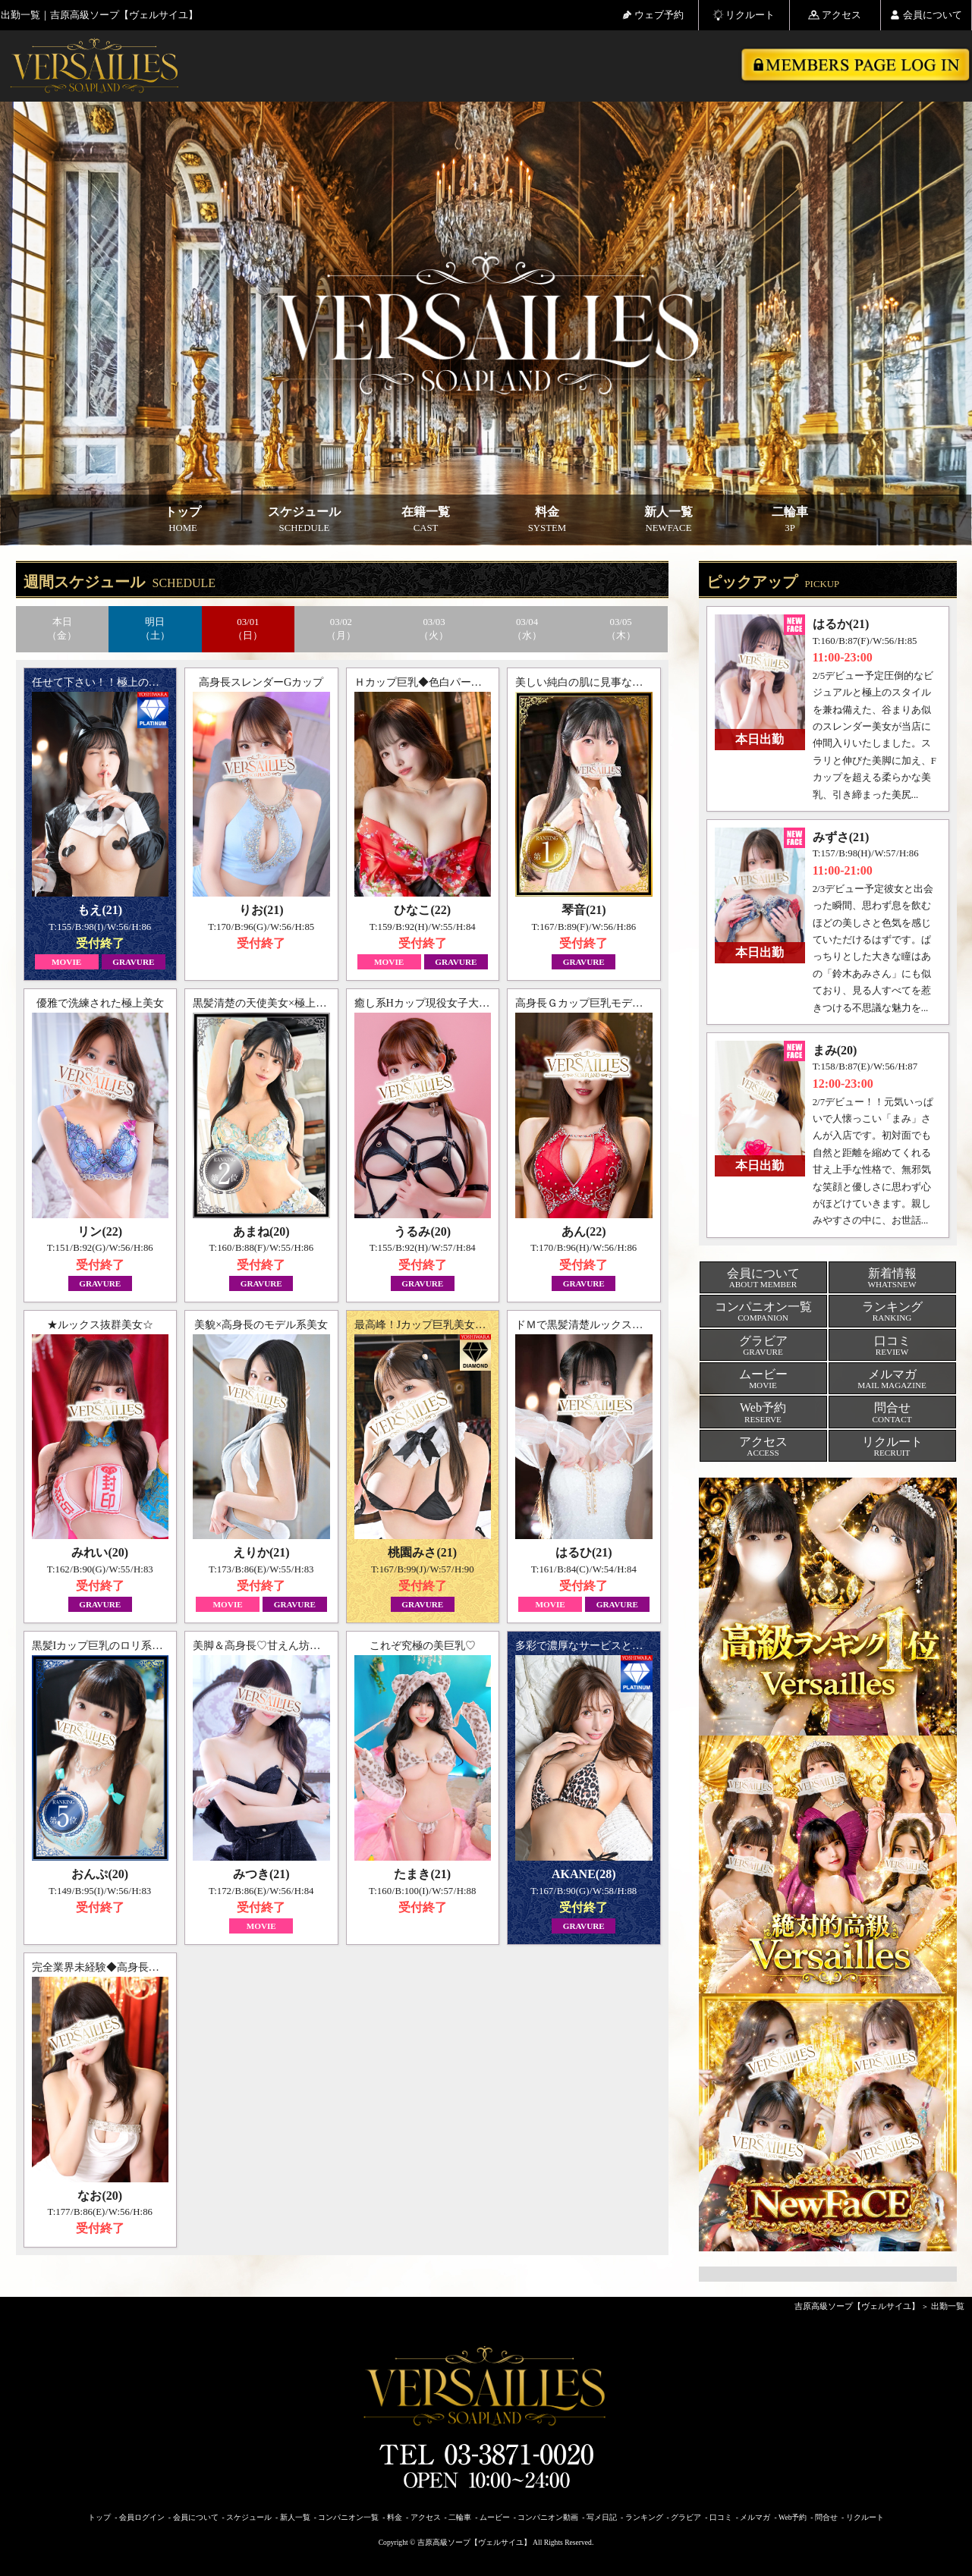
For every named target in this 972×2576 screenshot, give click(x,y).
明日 (155, 629)
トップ (183, 519)
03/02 (341, 629)
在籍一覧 (425, 519)
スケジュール (304, 519)
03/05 (621, 629)
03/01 (248, 629)
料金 (547, 519)
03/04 (527, 629)
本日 (62, 629)
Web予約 (793, 2517)
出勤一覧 (947, 2306)
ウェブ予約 (652, 14)
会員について (925, 14)
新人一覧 (668, 519)
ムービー (495, 2517)
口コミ (720, 2517)
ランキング (644, 2517)
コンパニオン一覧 (348, 2517)
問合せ (826, 2517)
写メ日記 (602, 2517)
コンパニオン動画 (547, 2517)
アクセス (834, 14)
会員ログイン (142, 2517)
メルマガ (755, 2517)
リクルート (743, 14)
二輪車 (790, 519)
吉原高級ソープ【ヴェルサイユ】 (857, 2306)
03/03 (434, 629)
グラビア (686, 2517)
